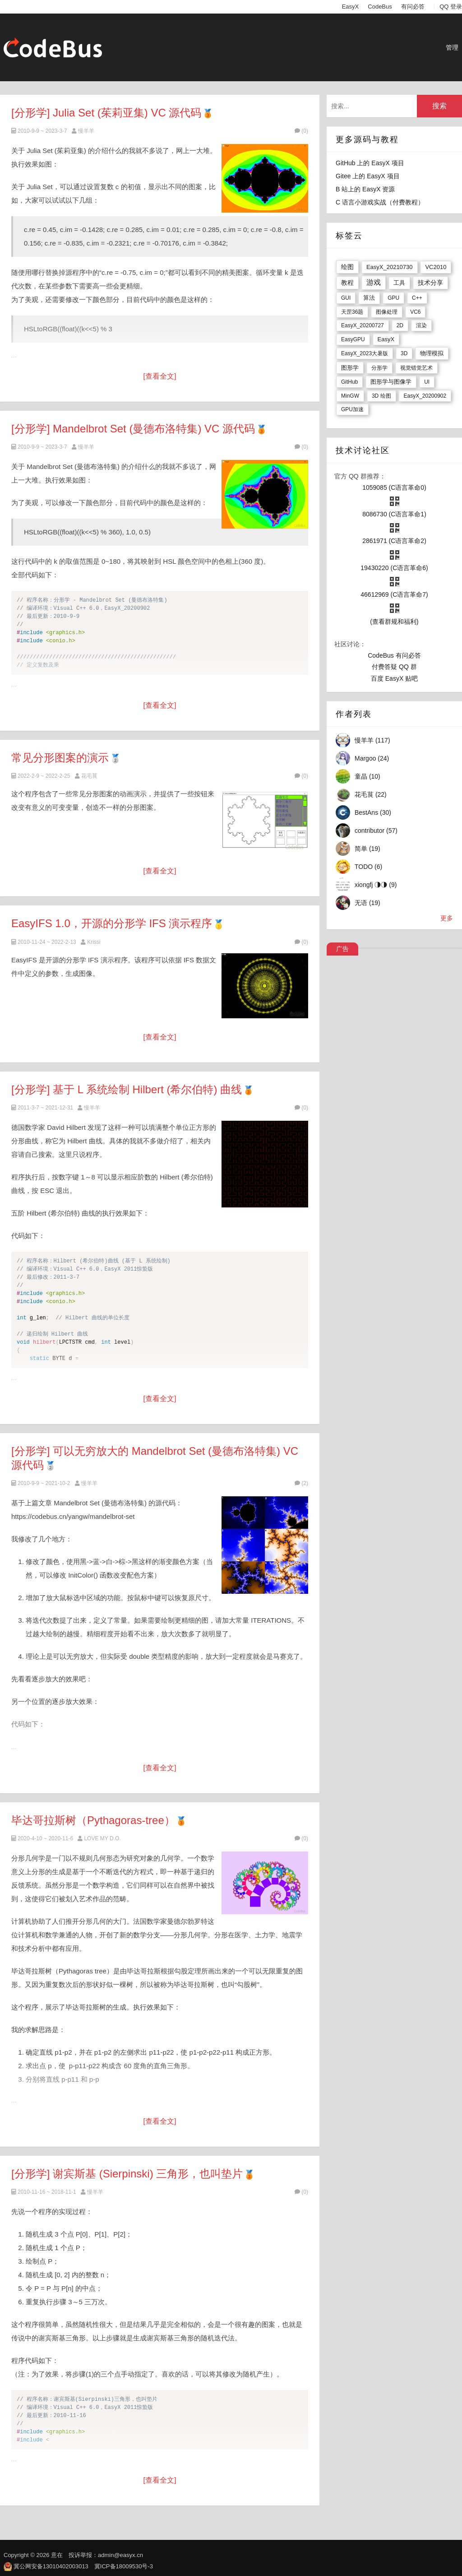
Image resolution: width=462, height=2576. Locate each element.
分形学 (379, 368)
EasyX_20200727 (362, 325)
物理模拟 (432, 353)
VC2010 (435, 267)
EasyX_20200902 (424, 396)
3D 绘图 (381, 396)
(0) (301, 131)
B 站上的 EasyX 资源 (365, 189)
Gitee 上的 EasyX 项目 (368, 176)
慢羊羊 (86, 131)
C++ (417, 298)
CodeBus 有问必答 (394, 655)
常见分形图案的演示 (60, 758)
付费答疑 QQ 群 (394, 666)
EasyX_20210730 (389, 267)
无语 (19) (367, 902)
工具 (399, 282)
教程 (347, 282)
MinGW (350, 396)
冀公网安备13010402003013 (51, 2566)
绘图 (347, 266)
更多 (446, 918)
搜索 (439, 106)
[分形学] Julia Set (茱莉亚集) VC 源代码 (106, 113)
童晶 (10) (367, 776)
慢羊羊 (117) (372, 740)
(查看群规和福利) (394, 621)
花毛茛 (89, 776)
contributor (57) (376, 830)
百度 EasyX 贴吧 (394, 678)
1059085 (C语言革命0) (394, 487)
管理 (452, 47)
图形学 (350, 367)
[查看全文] (159, 376)
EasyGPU (353, 339)
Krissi (93, 942)
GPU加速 (352, 409)
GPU (393, 298)
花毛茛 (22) (371, 794)
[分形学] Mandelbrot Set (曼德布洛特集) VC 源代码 (133, 428)
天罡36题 (352, 312)
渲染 (421, 325)
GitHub (349, 382)
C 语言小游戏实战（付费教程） (380, 202)
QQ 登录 (450, 6)
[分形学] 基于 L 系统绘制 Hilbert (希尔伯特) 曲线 (126, 1089)
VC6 (415, 312)
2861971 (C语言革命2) (394, 540)
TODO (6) (368, 866)
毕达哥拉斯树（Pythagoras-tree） (93, 1820)
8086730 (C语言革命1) (394, 514)
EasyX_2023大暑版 (364, 353)
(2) (301, 1483)
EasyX (350, 6)
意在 (57, 2555)
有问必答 (413, 6)
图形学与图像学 (390, 381)
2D (400, 325)
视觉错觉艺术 (416, 368)
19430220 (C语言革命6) (394, 567)
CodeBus (380, 6)
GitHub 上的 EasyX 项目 (370, 163)
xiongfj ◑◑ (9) (376, 884)
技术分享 (430, 282)
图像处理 (386, 312)
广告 (342, 948)
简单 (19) (367, 848)
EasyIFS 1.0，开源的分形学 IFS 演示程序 (111, 923)
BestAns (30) (373, 812)
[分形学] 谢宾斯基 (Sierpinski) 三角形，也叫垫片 (127, 2174)
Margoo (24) (372, 758)
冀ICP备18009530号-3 (123, 2566)
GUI (346, 298)
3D (404, 353)
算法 (369, 297)
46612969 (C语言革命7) (394, 594)
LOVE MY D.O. (102, 1838)
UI (427, 382)
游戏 (373, 282)
